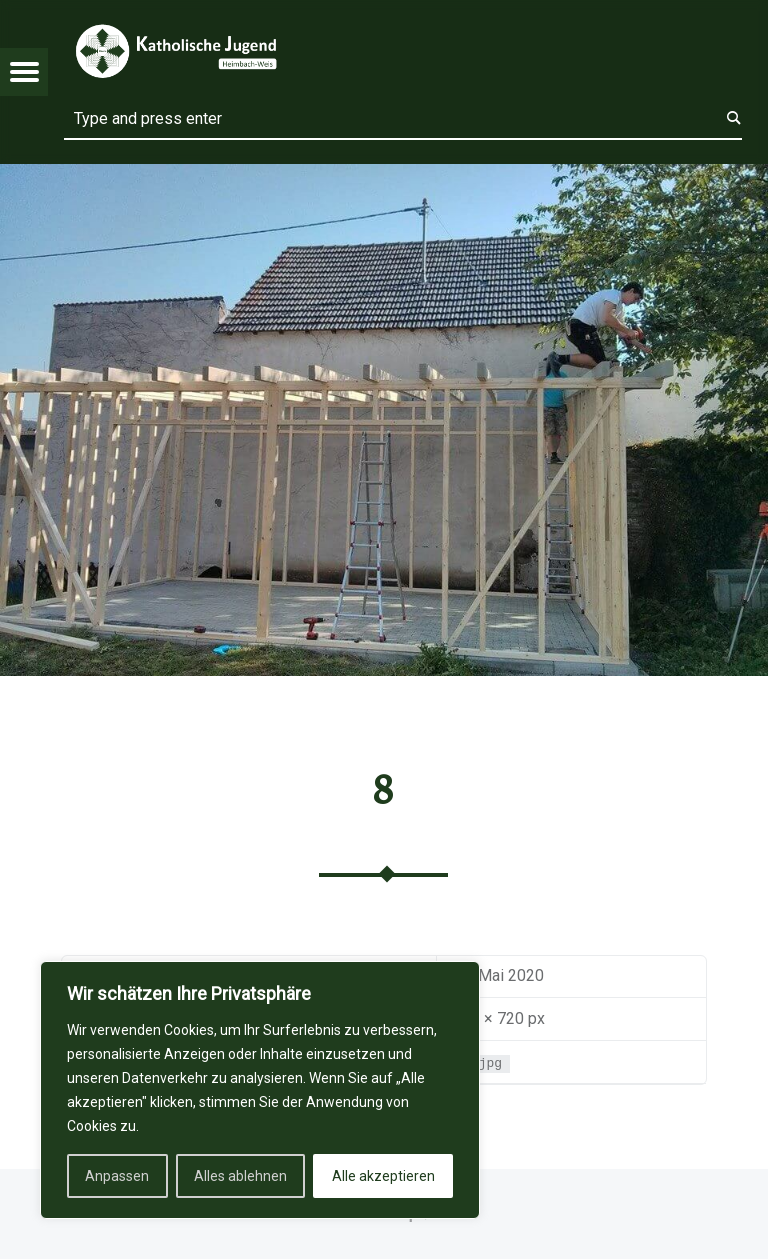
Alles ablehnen (240, 1176)
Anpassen (117, 1176)
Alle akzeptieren (383, 1176)
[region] (260, 1090)
